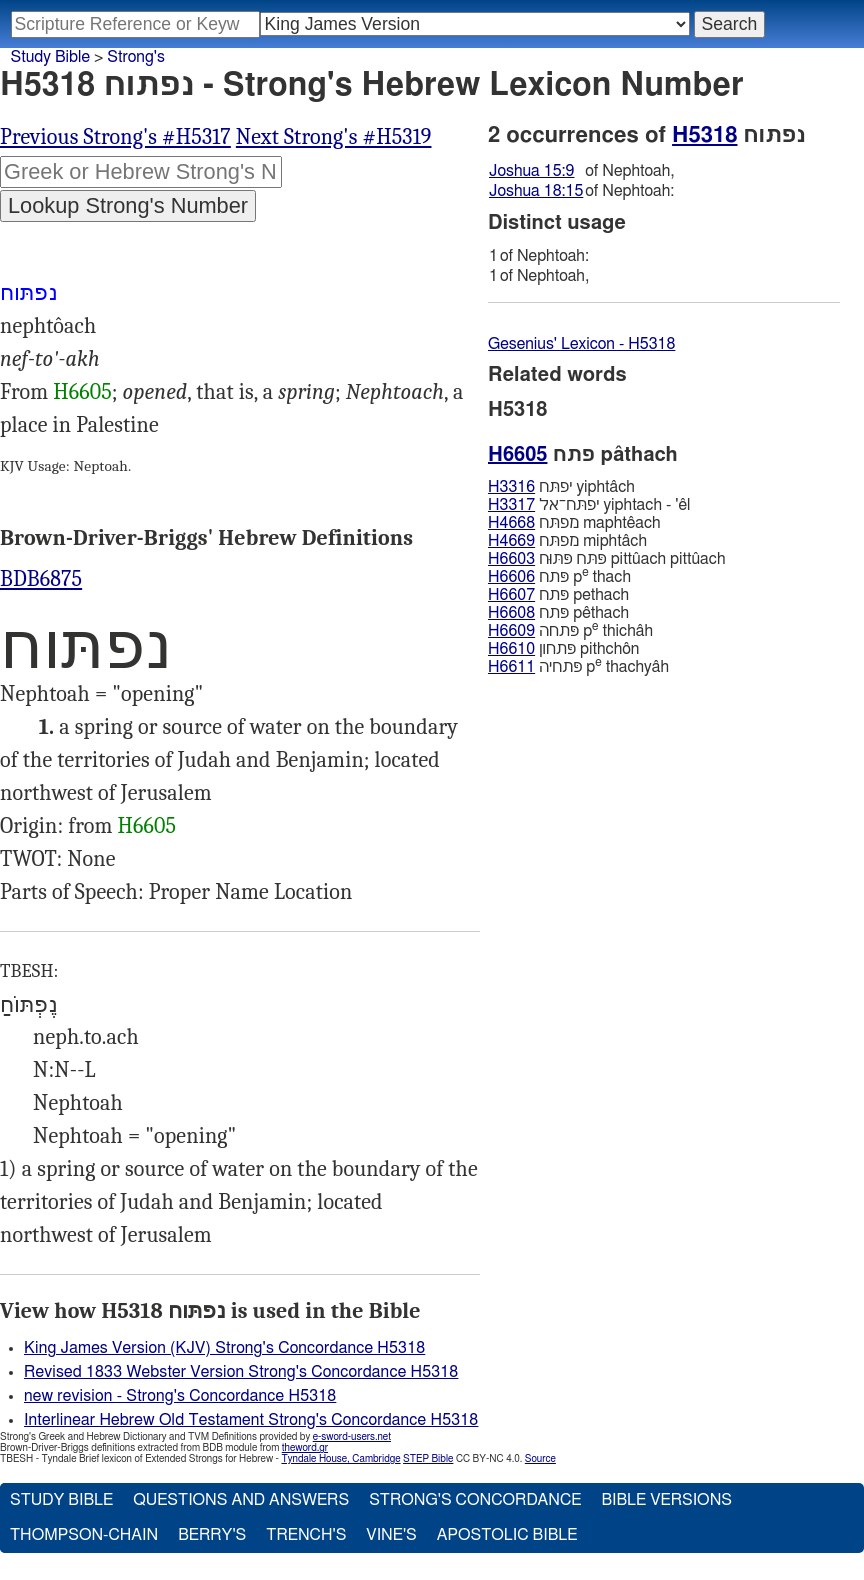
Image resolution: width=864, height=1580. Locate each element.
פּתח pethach (558, 595)
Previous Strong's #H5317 (115, 137)
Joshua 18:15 (536, 191)
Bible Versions (666, 1500)
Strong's (136, 57)
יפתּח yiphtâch (561, 487)
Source (540, 1459)
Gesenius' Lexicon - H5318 (581, 344)
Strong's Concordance (475, 1500)
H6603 (511, 559)
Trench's (306, 1535)
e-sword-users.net (352, 1437)
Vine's (391, 1535)
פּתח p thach (559, 576)
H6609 (511, 631)
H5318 (704, 135)
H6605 (82, 392)
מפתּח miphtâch (567, 541)
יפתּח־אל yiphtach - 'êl (589, 505)
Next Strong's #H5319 (334, 137)
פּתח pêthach (558, 613)
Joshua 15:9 (531, 171)
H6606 (511, 577)
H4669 (511, 541)
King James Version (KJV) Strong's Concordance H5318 (224, 1348)
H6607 (511, 595)
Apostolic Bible (507, 1535)
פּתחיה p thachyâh (578, 666)
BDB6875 (41, 579)
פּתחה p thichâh (570, 630)
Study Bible (50, 57)
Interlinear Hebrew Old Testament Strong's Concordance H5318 (251, 1420)
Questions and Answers (241, 1500)
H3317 (511, 505)
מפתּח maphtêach (574, 523)
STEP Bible (428, 1459)
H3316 (511, 487)
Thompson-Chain (84, 1535)
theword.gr (305, 1448)
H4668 (511, 523)
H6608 (511, 613)
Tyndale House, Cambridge (340, 1459)
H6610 (511, 649)
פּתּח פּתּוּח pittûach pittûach (606, 559)
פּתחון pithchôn (563, 649)
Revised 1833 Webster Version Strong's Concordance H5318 (241, 1372)
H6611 (511, 667)
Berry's (212, 1535)
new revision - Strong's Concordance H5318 (180, 1396)
